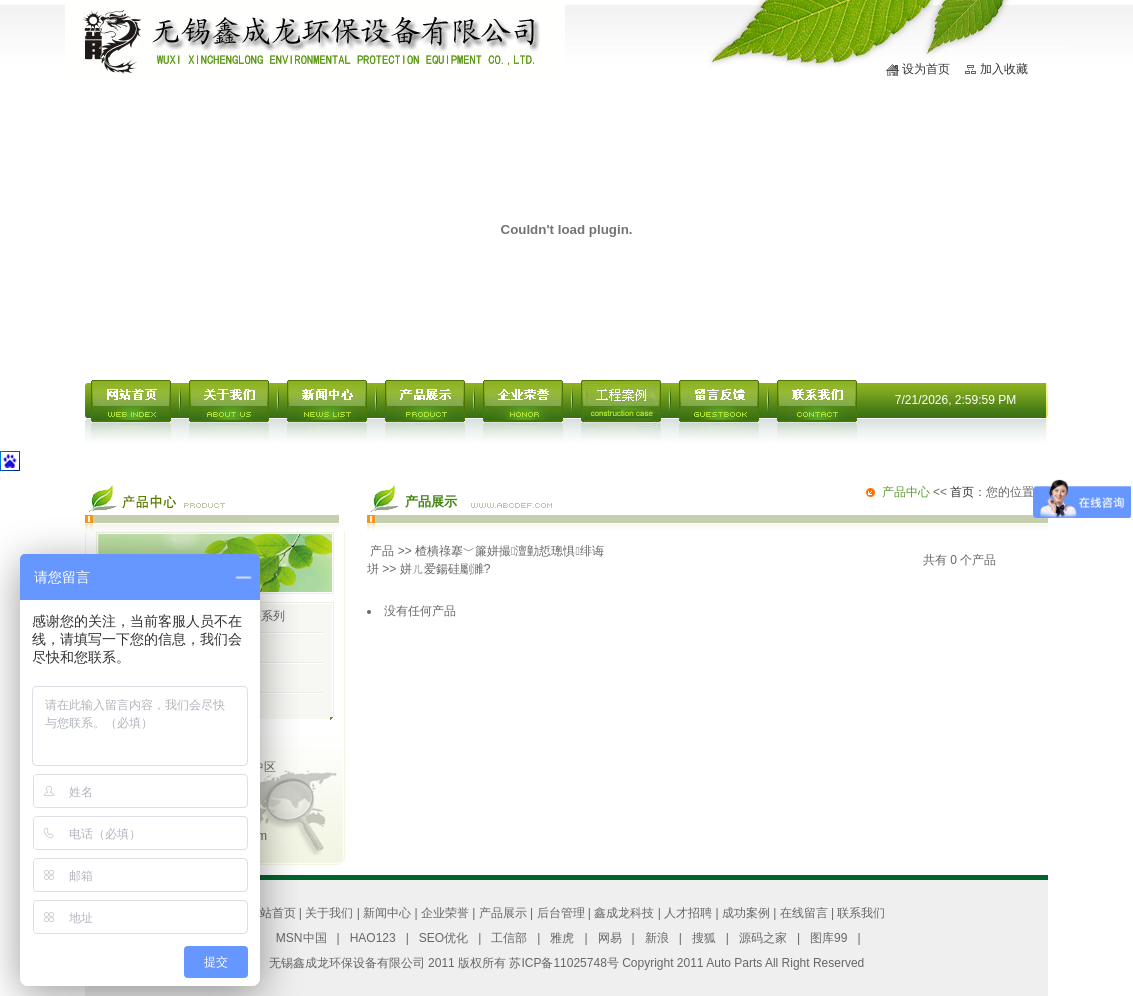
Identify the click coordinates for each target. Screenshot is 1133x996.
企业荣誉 (445, 913)
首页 (962, 492)
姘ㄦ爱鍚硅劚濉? (445, 569)
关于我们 (329, 913)
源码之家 (763, 938)
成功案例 (746, 913)
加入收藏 (1004, 69)
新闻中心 (387, 913)
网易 (610, 938)
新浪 (657, 938)
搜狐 (704, 938)
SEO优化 (443, 938)
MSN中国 (301, 938)
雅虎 (562, 938)
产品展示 (503, 913)
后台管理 (561, 913)
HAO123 (373, 938)
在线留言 (804, 913)
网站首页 (272, 913)
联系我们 (861, 913)
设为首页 (926, 69)
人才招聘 (688, 913)
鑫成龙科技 (624, 913)
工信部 (509, 938)
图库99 (828, 938)
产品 (382, 551)
